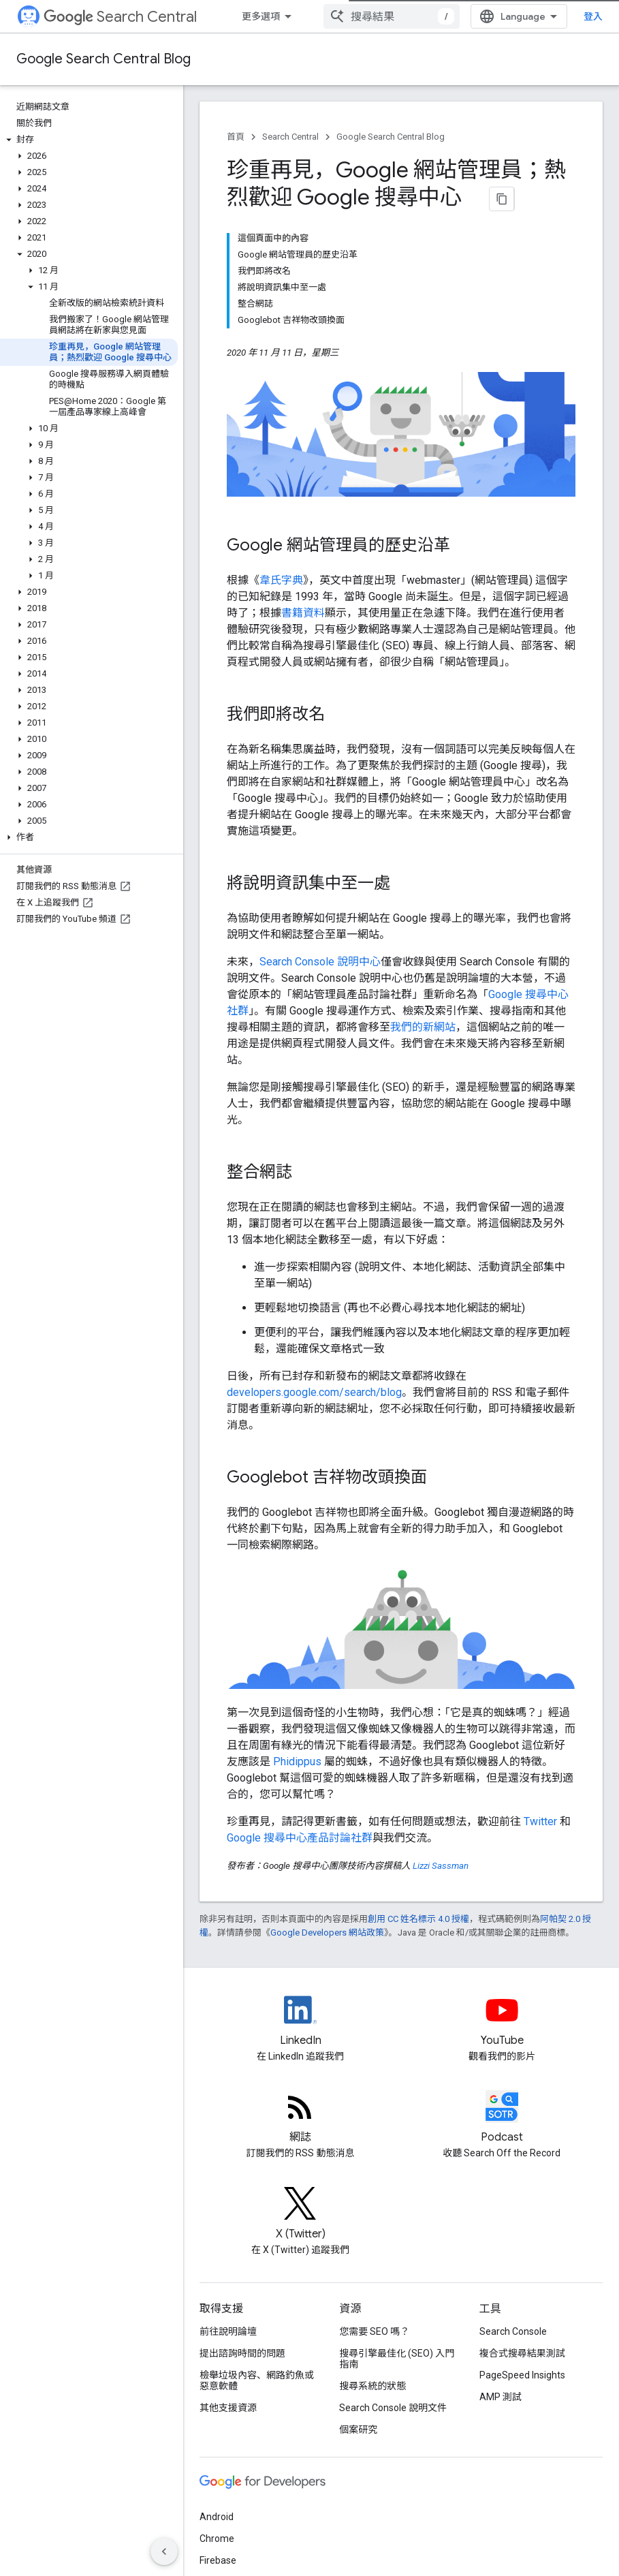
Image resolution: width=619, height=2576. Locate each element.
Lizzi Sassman (441, 1866)
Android (217, 2516)
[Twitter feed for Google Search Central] (300, 2215)
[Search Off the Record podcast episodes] (502, 2118)
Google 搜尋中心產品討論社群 (299, 1837)
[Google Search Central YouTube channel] (502, 2021)
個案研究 (358, 2429)
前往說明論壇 (228, 2331)
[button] (89, 139)
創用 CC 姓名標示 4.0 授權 (418, 1919)
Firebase (218, 2560)
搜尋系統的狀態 (372, 2385)
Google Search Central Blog (103, 58)
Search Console (513, 2331)
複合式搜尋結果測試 (522, 2353)
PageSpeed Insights (522, 2375)
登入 (593, 16)
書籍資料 (303, 612)
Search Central (120, 16)
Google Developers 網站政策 (327, 1932)
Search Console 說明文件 (393, 2407)
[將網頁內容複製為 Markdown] (502, 199)
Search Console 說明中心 (320, 961)
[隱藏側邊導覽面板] (164, 2551)
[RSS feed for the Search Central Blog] (300, 2118)
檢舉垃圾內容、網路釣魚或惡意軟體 (257, 2380)
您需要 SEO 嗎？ (374, 2331)
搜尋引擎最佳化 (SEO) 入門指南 (396, 2359)
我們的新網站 (423, 1027)
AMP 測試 (500, 2396)
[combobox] (391, 16)
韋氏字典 (281, 580)
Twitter (540, 1821)
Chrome (217, 2538)
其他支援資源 (228, 2407)
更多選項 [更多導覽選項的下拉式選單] (261, 16)
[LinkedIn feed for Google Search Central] (300, 2021)
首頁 (235, 136)
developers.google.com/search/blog (314, 1392)
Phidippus (297, 1761)
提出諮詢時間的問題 (242, 2353)
